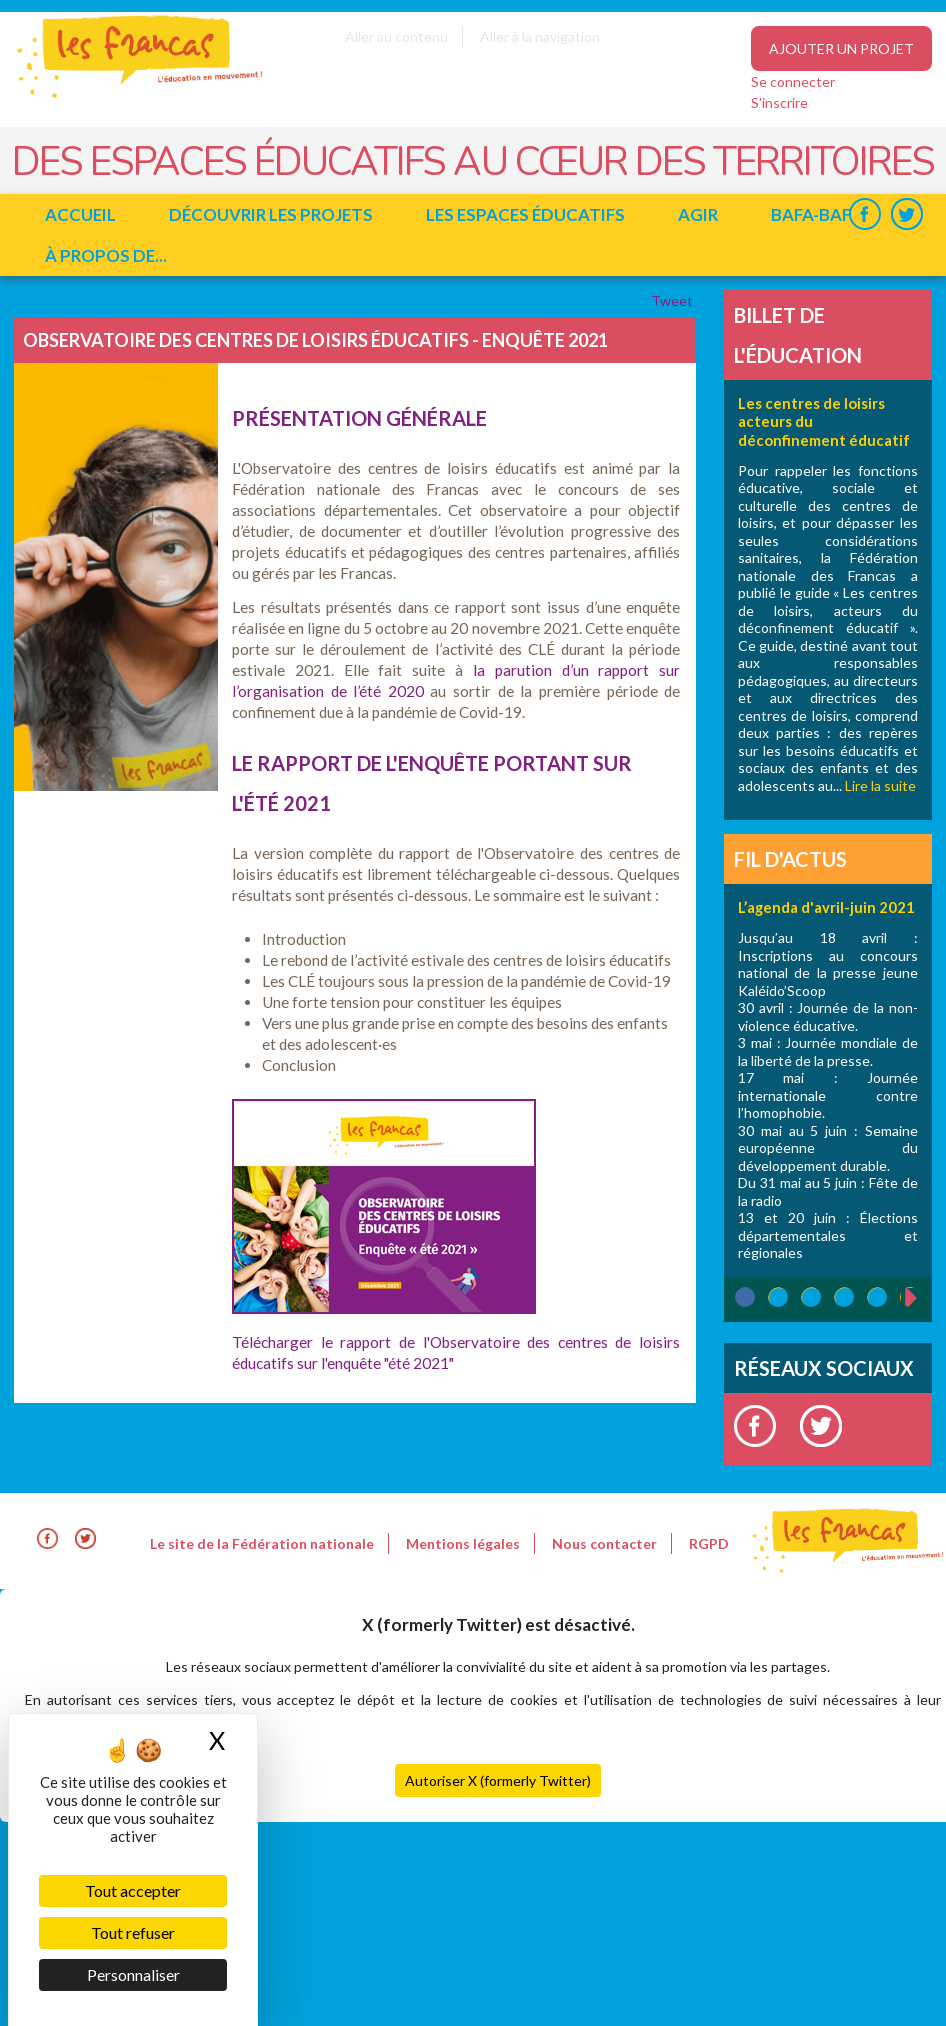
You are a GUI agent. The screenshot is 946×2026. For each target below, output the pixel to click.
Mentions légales (463, 1543)
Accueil (80, 214)
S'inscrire (779, 102)
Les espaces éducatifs (525, 214)
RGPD (709, 1543)
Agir (698, 214)
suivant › (921, 1297)
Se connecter (793, 81)
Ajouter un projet (841, 48)
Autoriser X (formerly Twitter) (498, 1780)
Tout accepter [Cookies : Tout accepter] (133, 1890)
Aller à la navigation (540, 36)
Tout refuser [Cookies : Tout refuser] (133, 1932)
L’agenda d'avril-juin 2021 (826, 907)
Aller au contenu (396, 36)
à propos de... (106, 255)
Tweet (673, 300)
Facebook (864, 214)
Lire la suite (880, 785)
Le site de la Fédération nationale (262, 1543)
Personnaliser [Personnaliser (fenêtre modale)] (133, 1974)
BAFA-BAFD (817, 214)
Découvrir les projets (271, 214)
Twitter (906, 214)
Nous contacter (604, 1543)
